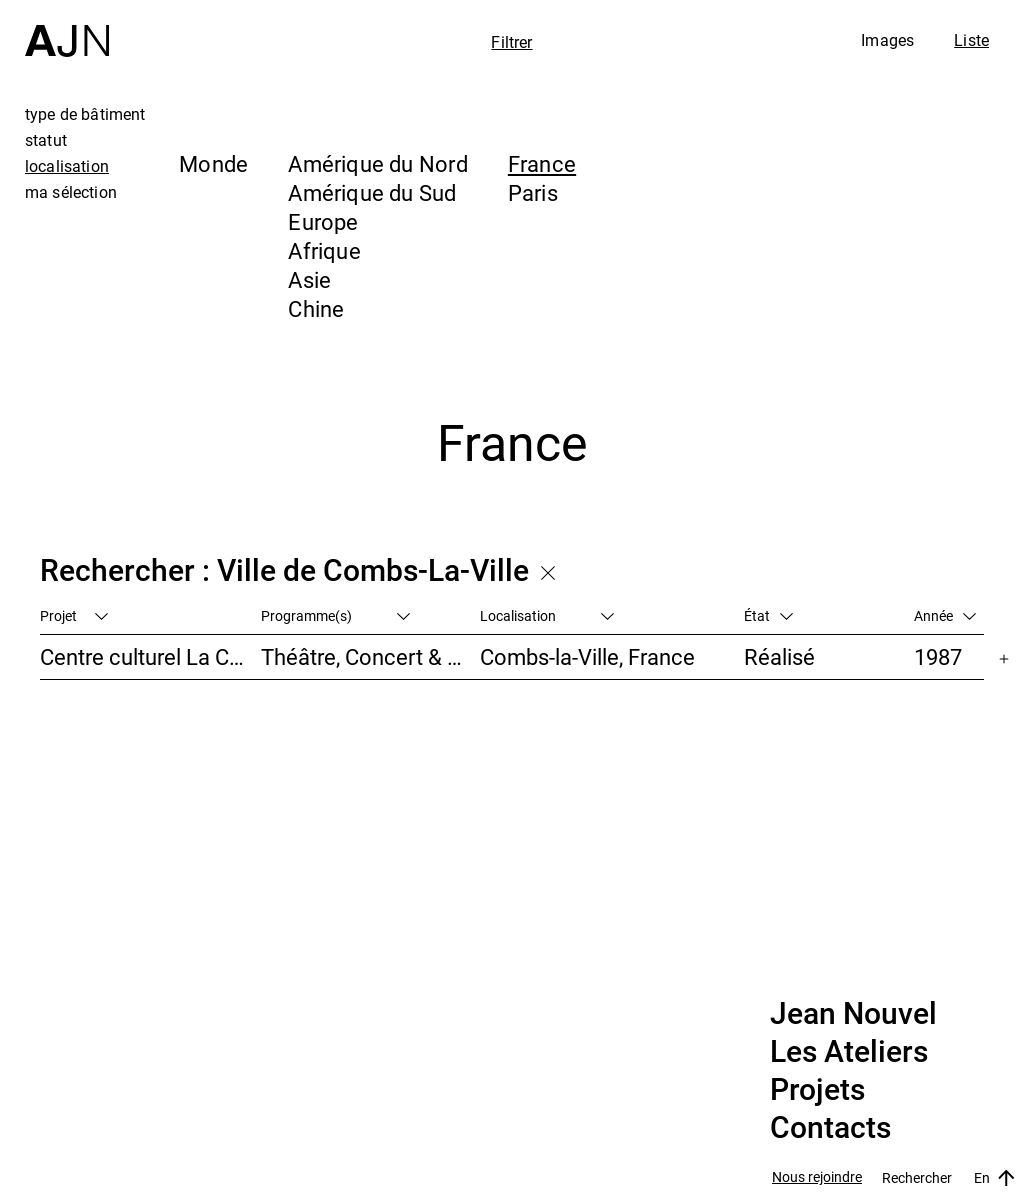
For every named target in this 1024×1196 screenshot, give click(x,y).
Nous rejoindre (817, 1177)
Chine (316, 308)
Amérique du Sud (372, 192)
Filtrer (511, 42)
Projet (74, 615)
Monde (213, 163)
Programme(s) (335, 615)
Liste (971, 40)
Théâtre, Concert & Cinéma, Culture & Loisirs (371, 656)
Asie (309, 279)
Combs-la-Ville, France (587, 656)
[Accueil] (67, 28)
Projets (817, 1090)
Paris (533, 192)
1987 (938, 656)
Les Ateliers (849, 1052)
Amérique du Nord (378, 163)
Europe (323, 221)
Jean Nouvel (853, 1014)
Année (945, 615)
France (542, 163)
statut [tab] (46, 140)
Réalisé (779, 656)
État (768, 615)
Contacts (830, 1128)
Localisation (547, 615)
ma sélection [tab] (71, 192)
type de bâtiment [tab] (85, 114)
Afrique (324, 250)
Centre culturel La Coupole (150, 656)
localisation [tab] (67, 166)
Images (887, 40)
